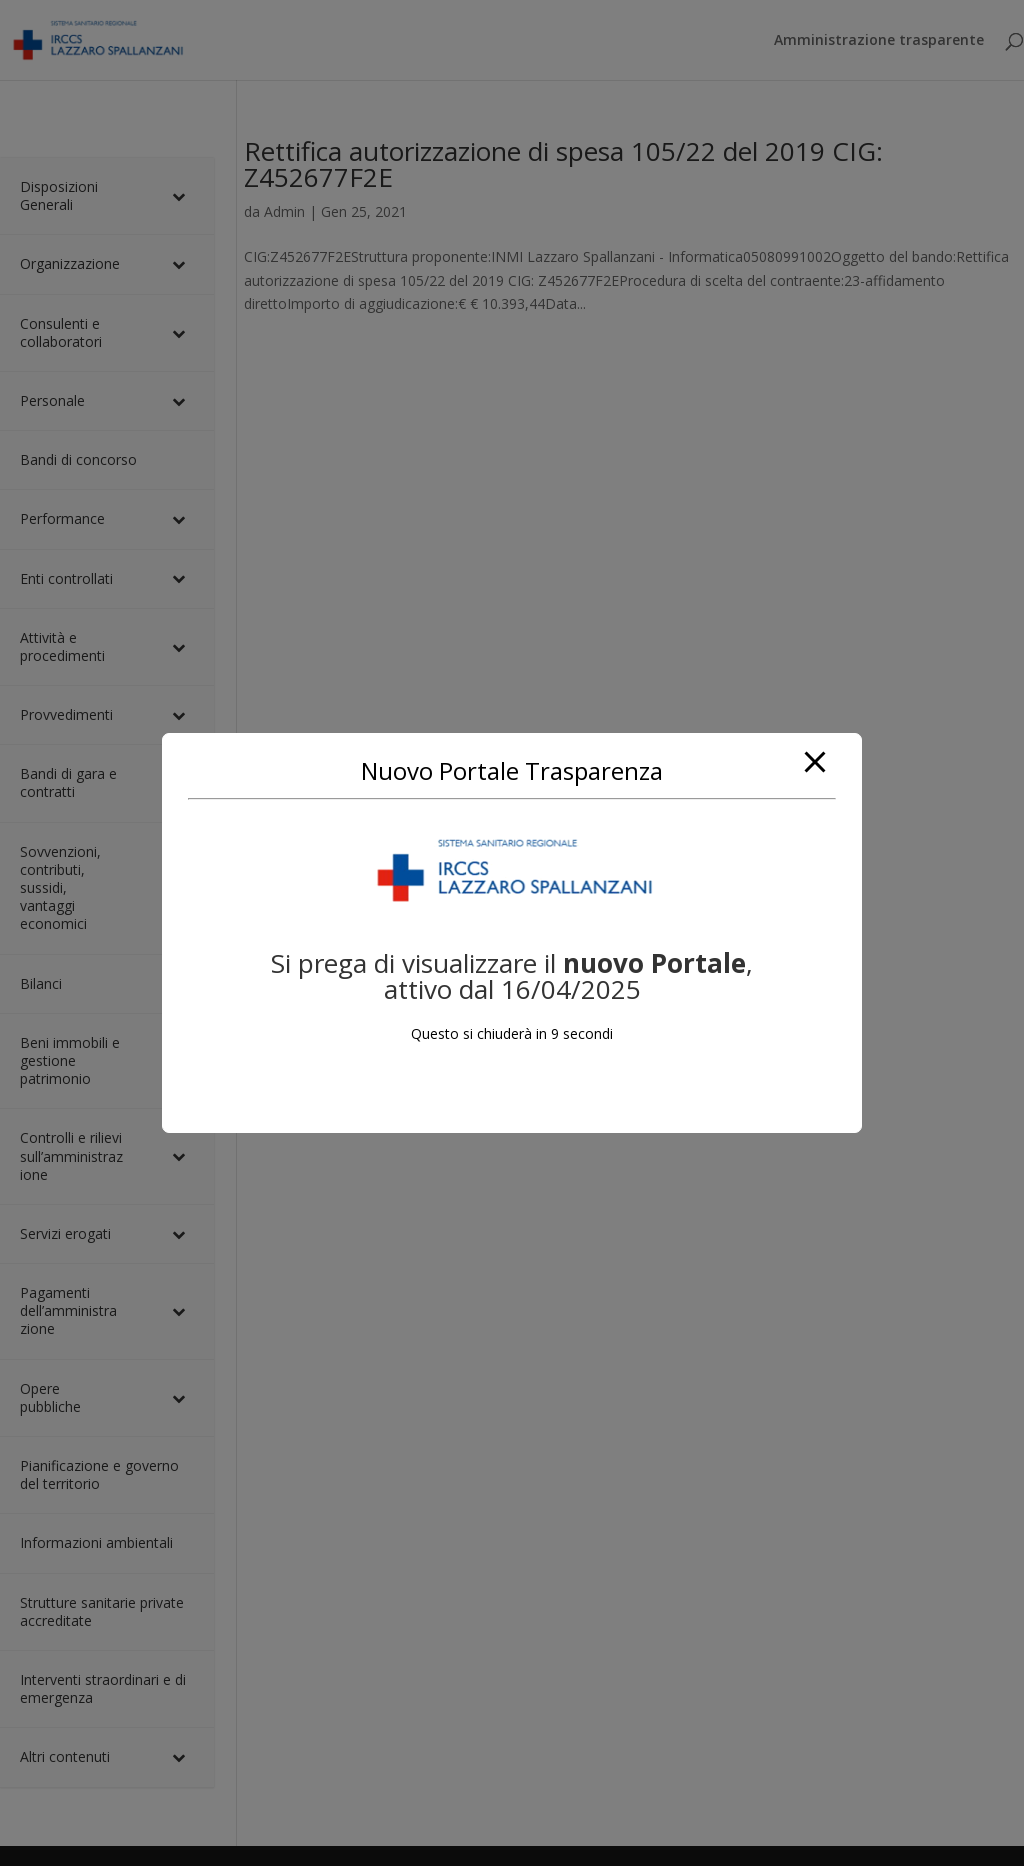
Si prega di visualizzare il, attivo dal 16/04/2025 (512, 976)
